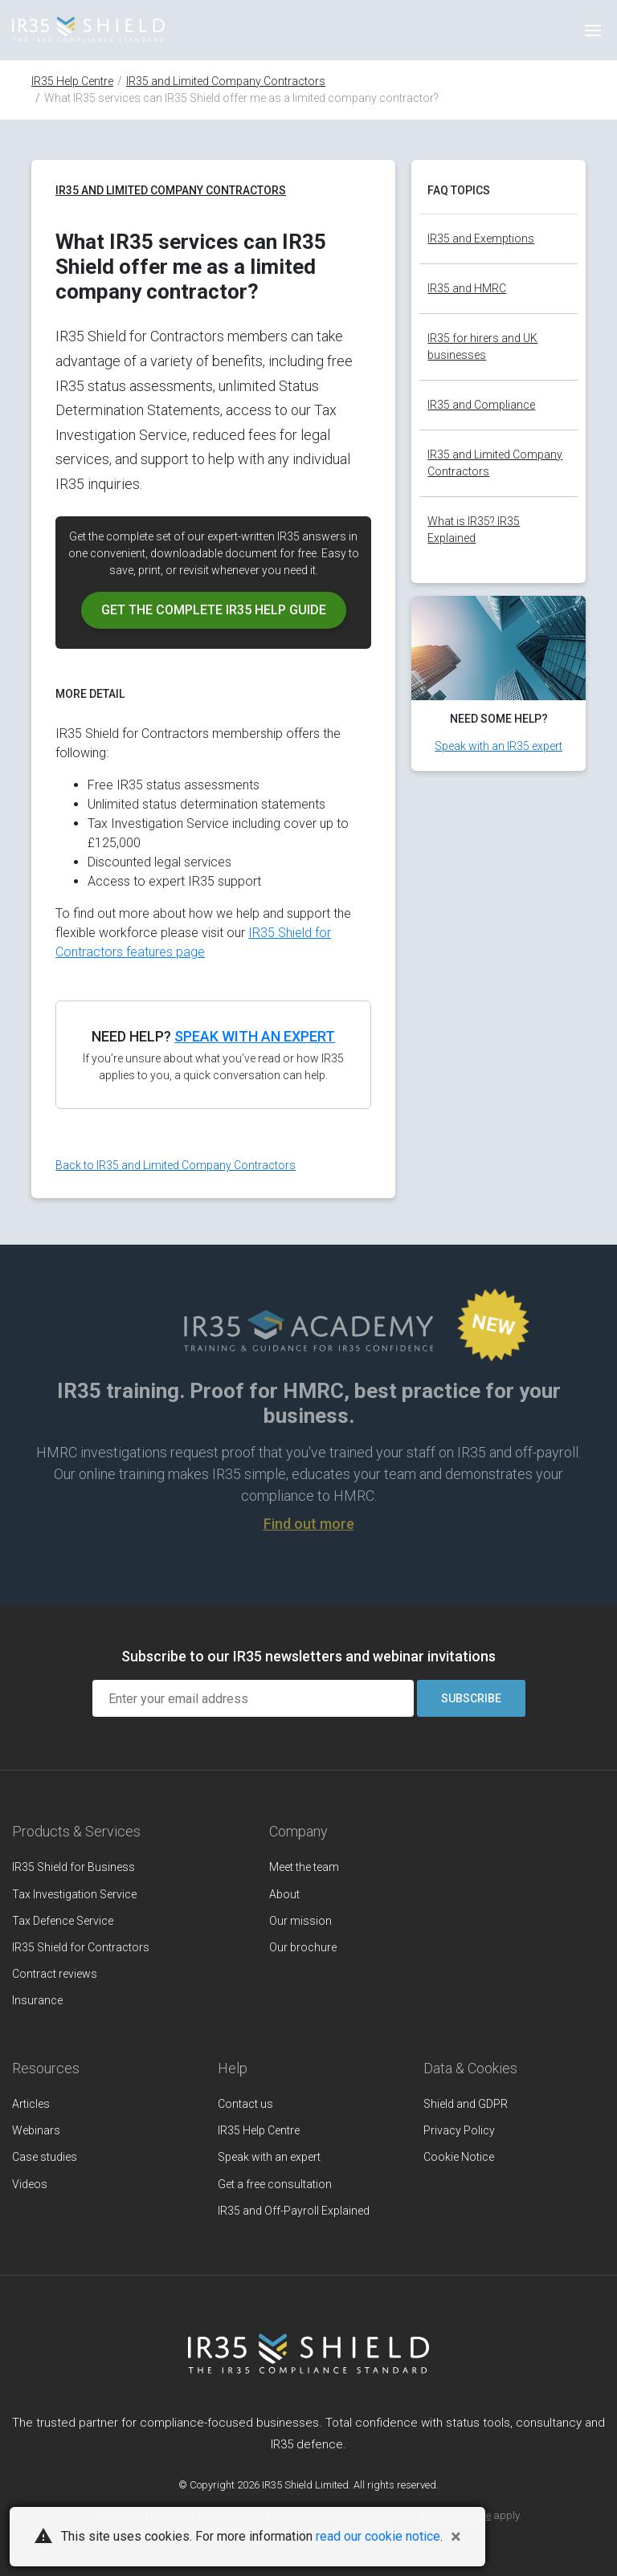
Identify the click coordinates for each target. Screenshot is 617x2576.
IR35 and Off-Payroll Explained (294, 2210)
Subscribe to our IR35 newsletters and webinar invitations (308, 1656)
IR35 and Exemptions (480, 238)
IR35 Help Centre (72, 81)
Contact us (245, 2103)
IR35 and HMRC (466, 288)
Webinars (36, 2130)
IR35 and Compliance (481, 404)
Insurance (37, 2000)
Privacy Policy (459, 2130)
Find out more (309, 1523)
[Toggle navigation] (593, 30)
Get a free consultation (275, 2184)
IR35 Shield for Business (73, 1867)
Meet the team (304, 1867)
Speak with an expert (254, 1036)
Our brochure (303, 1947)
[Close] (456, 2536)
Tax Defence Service (62, 1920)
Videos (29, 2184)
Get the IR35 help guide (213, 610)
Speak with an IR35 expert (498, 746)
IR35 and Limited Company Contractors (225, 81)
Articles (31, 2103)
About (284, 1894)
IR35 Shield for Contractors (80, 1947)
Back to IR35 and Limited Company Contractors (175, 1165)
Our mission (300, 1920)
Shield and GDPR (465, 2103)
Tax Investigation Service (74, 1894)
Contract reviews (54, 1973)
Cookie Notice (458, 2156)
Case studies (44, 2156)
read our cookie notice (378, 2536)
